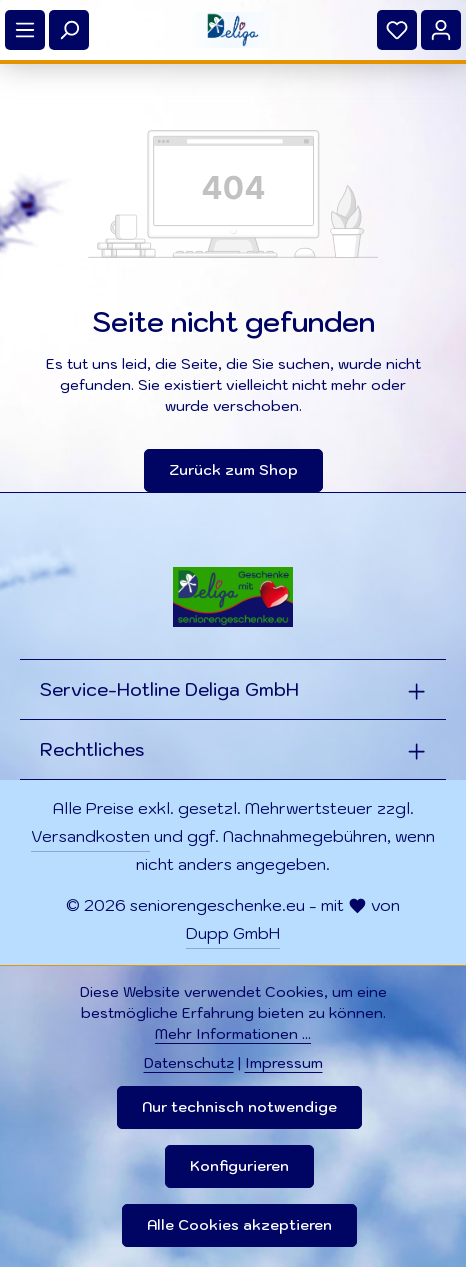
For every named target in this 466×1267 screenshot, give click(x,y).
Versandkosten (90, 836)
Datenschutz (189, 1063)
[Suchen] (69, 30)
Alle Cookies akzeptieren (239, 1225)
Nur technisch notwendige (239, 1107)
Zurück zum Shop (233, 470)
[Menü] (25, 30)
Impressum (284, 1063)
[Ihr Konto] (441, 30)
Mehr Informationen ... (233, 1034)
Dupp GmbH (233, 933)
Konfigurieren (239, 1166)
